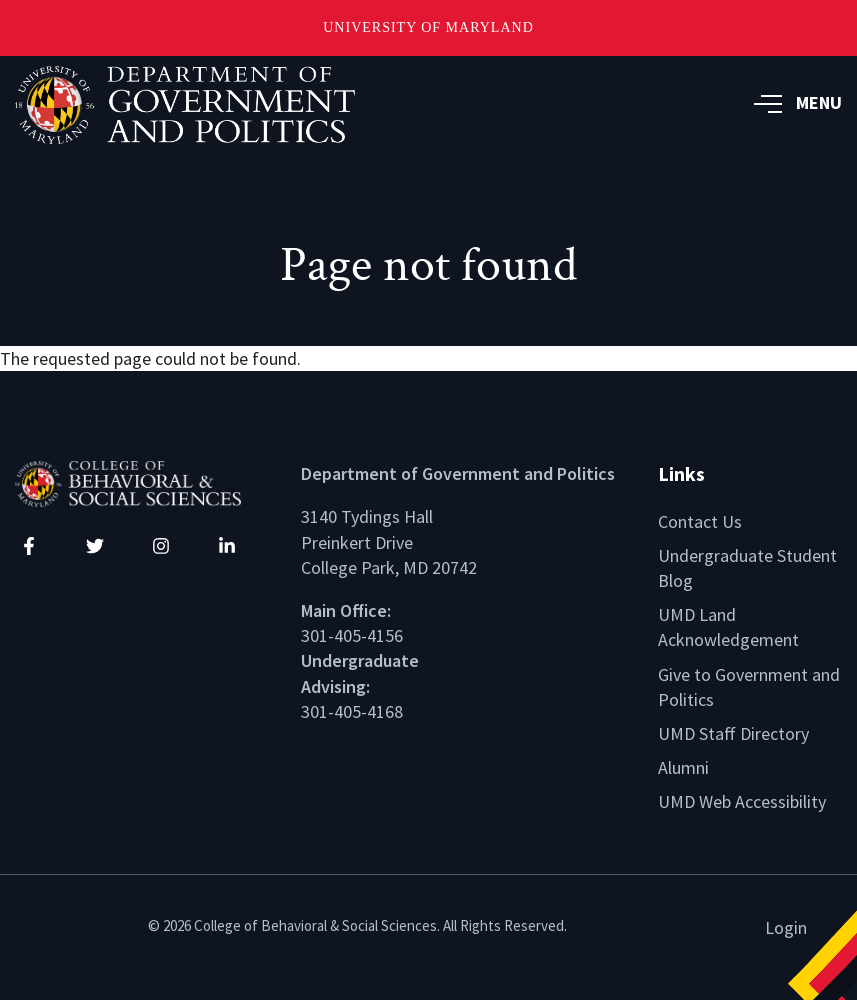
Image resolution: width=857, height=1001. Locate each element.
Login (786, 927)
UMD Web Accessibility (742, 801)
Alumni (683, 767)
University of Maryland (428, 27)
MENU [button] (798, 102)
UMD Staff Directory (733, 733)
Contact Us (700, 521)
